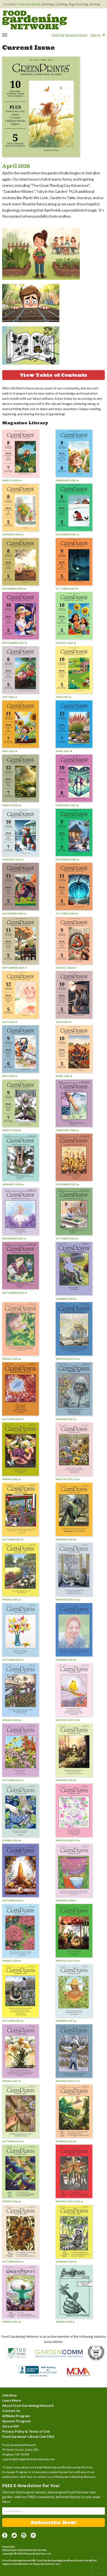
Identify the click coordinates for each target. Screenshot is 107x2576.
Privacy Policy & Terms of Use (26, 2431)
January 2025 (13, 859)
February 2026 (67, 480)
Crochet (9, 4)
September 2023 (14, 1292)
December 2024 (67, 859)
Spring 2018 (11, 1960)
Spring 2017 (11, 2081)
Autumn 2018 (13, 1900)
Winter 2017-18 (68, 1960)
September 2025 (14, 642)
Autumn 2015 (13, 2261)
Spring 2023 (11, 1358)
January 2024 (13, 1184)
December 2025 (67, 534)
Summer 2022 (66, 1419)
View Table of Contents (53, 375)
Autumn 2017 (13, 2020)
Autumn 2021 (13, 1539)
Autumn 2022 (13, 1419)
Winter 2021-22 (68, 1479)
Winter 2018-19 (68, 1840)
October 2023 (67, 1238)
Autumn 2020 (13, 1659)
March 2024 (11, 1130)
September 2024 (14, 967)
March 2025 (11, 805)
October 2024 (67, 913)
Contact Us (11, 2411)
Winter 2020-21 (68, 1599)
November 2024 (14, 913)
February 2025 (67, 805)
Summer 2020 (66, 1659)
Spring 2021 (11, 1599)
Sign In (96, 35)
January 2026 (13, 534)
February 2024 (67, 1130)
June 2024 (63, 1022)
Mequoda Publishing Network (24, 2550)
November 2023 (14, 1238)
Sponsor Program (16, 2421)
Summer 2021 (66, 1539)
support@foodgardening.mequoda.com (28, 2459)
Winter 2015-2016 (69, 2201)
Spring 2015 (11, 2321)
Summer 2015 (66, 2261)
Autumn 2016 (13, 2141)
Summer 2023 (66, 1298)
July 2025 (9, 697)
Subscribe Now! (54, 2522)
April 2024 (64, 1076)
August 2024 (66, 967)
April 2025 (64, 751)
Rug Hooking (78, 4)
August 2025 (66, 642)
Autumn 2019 (13, 1780)
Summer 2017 (66, 2020)
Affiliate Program (16, 2416)
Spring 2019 (11, 1840)
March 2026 (11, 480)
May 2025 (9, 751)
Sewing (95, 4)
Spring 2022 (11, 1479)
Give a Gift (10, 2426)
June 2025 (63, 697)
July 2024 (9, 1022)
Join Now (9, 2395)
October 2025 (67, 588)
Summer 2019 (66, 1780)
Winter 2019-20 (68, 1720)
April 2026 (16, 165)
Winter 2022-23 (68, 1358)
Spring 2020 (11, 1720)
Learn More (11, 2400)
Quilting (61, 4)
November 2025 (14, 588)
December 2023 (67, 1184)
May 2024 (9, 1076)
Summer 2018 (66, 1900)
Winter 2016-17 (68, 2081)
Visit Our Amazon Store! (69, 35)
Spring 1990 (65, 2321)
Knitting (48, 4)
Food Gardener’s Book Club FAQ (28, 2436)
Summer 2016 (66, 2141)
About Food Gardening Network (28, 2405)
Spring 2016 (11, 2201)
